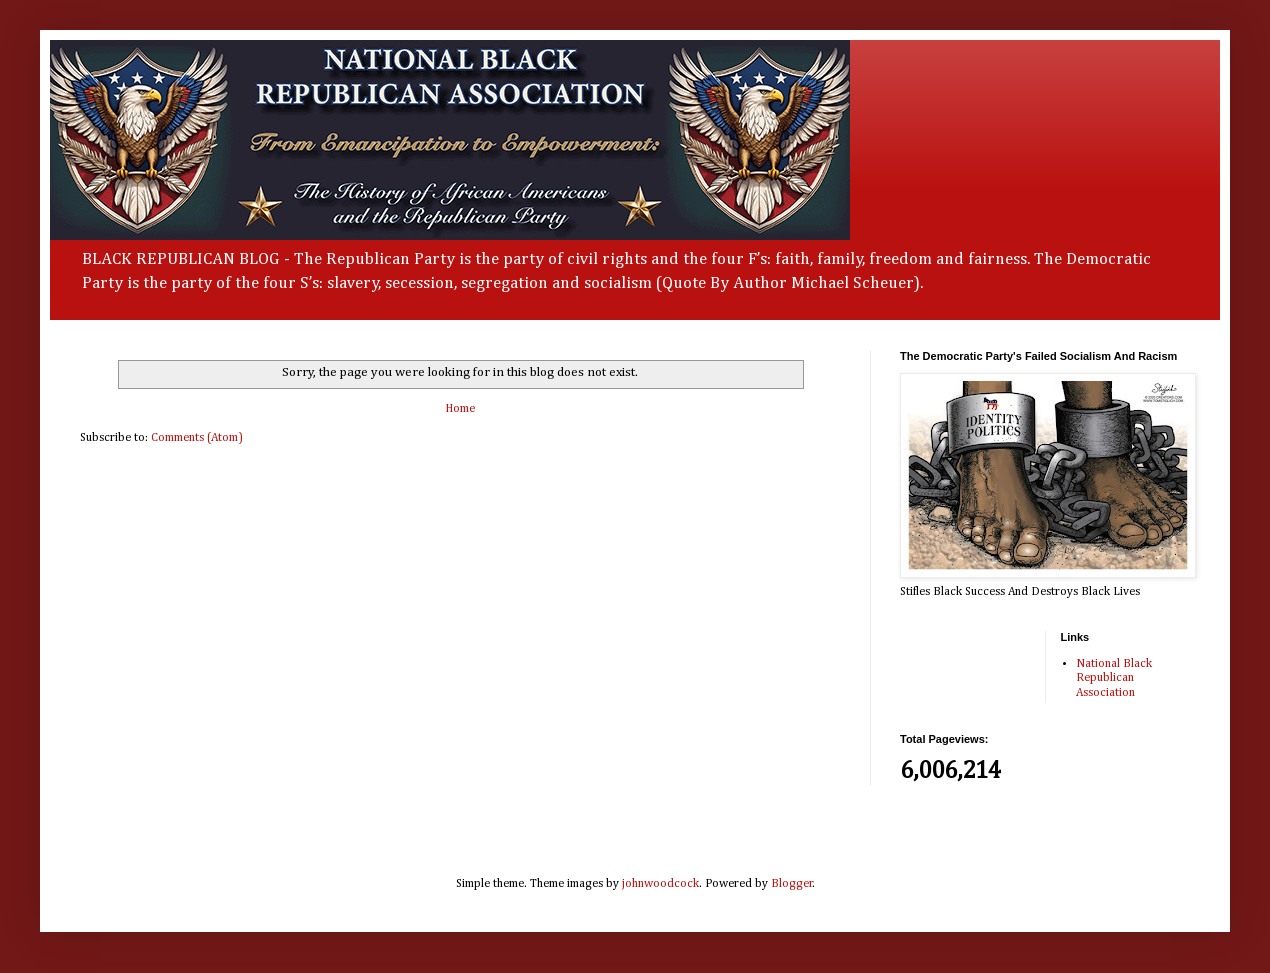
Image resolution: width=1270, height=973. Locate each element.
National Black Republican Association (1114, 678)
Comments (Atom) (197, 438)
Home (460, 409)
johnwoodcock (660, 884)
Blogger (792, 884)
